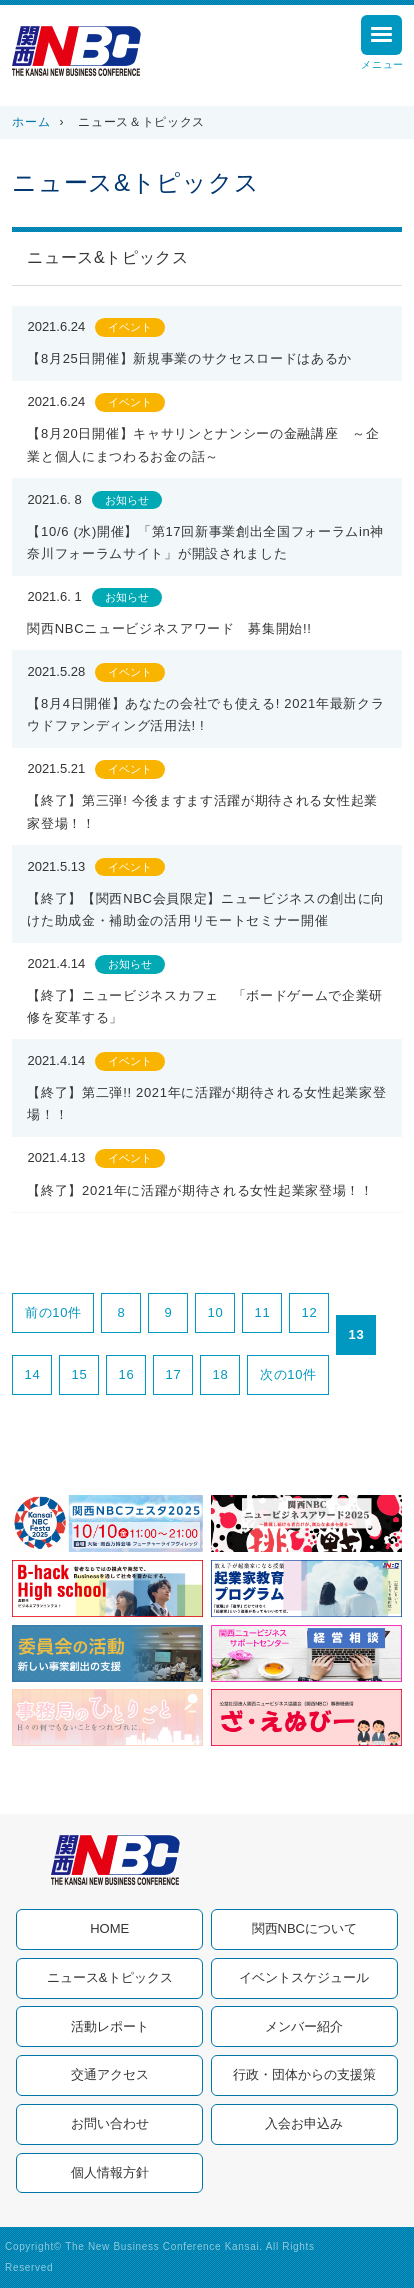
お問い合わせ (110, 2123)
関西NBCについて (304, 1928)
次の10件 (288, 1374)
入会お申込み (304, 2123)
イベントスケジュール (304, 1977)
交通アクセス (110, 2074)
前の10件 (53, 1312)
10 (216, 1312)
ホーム (31, 122)
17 (174, 1374)
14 (33, 1374)
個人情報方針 (110, 2172)
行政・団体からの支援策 (304, 2074)
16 (127, 1374)
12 (310, 1312)
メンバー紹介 (304, 2026)
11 (263, 1312)
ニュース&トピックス (110, 1977)
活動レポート (110, 2026)
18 (221, 1374)
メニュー (382, 45)
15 (80, 1374)
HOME (109, 1928)
